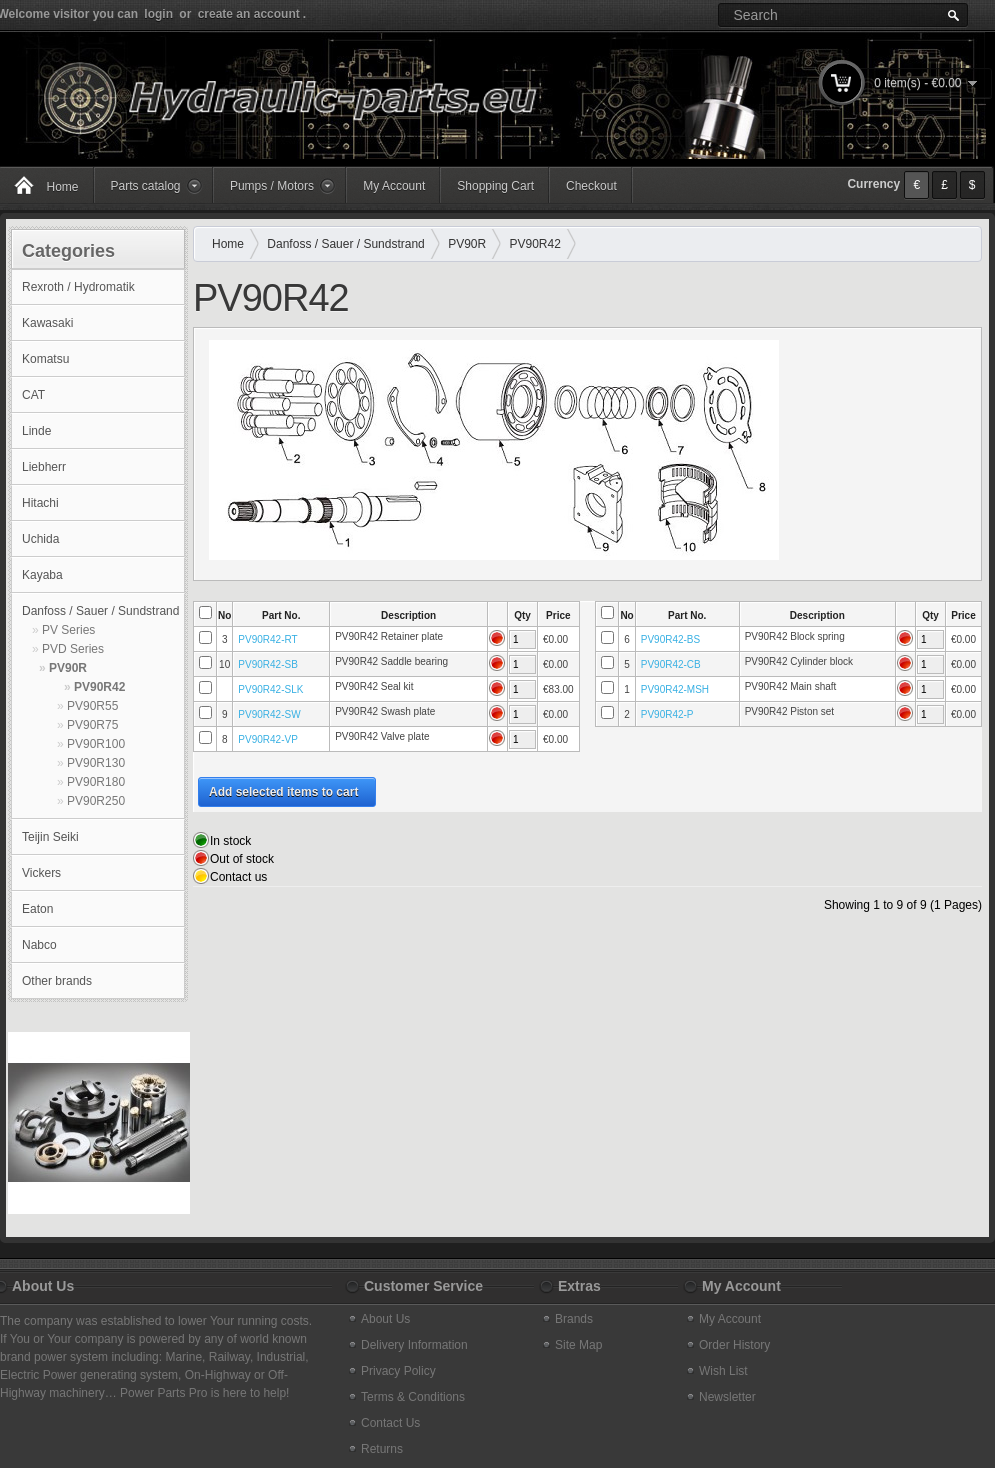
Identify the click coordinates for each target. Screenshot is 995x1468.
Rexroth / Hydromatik (78, 287)
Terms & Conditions (413, 1397)
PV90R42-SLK (270, 689)
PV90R (68, 668)
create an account (249, 14)
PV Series (68, 630)
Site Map (578, 1345)
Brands (574, 1319)
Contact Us (390, 1423)
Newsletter (727, 1397)
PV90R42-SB (267, 664)
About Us (385, 1319)
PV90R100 (96, 744)
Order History (734, 1345)
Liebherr (44, 467)
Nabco (39, 945)
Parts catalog (146, 186)
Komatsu (45, 359)
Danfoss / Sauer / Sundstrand (100, 611)
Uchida (40, 539)
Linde (36, 431)
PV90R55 (92, 706)
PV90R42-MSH (675, 689)
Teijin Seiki (50, 837)
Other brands (57, 981)
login (158, 14)
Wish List (723, 1371)
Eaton (37, 909)
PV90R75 (92, 725)
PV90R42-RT (267, 639)
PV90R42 (99, 687)
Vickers (41, 873)
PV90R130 (96, 763)
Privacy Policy (398, 1371)
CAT (33, 395)
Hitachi (40, 503)
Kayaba (42, 575)
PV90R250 (96, 801)
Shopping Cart (495, 186)
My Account (394, 186)
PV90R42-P (667, 714)
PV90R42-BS (670, 639)
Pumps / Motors (272, 186)
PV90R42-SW (269, 714)
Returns (382, 1449)
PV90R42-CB (671, 664)
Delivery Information (414, 1345)
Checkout (591, 186)
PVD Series (73, 649)
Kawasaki (47, 323)
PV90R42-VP (267, 739)
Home (228, 244)
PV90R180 (96, 782)
